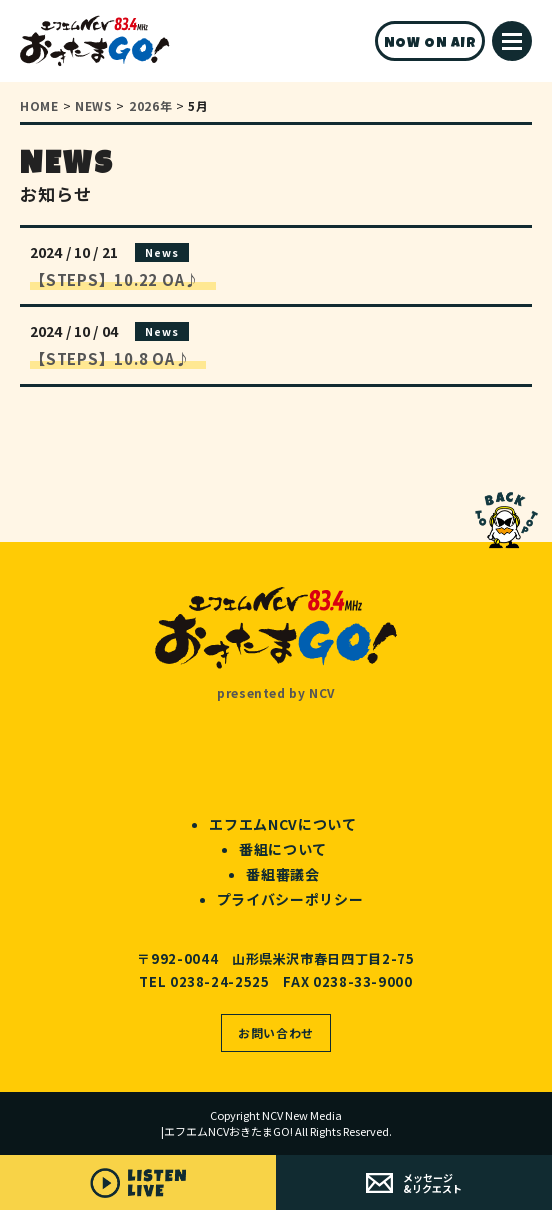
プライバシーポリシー (290, 899)
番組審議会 (283, 874)
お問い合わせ (276, 1032)
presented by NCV (276, 692)
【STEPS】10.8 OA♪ (118, 358)
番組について (283, 849)
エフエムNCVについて (283, 824)
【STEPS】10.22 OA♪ (123, 279)
